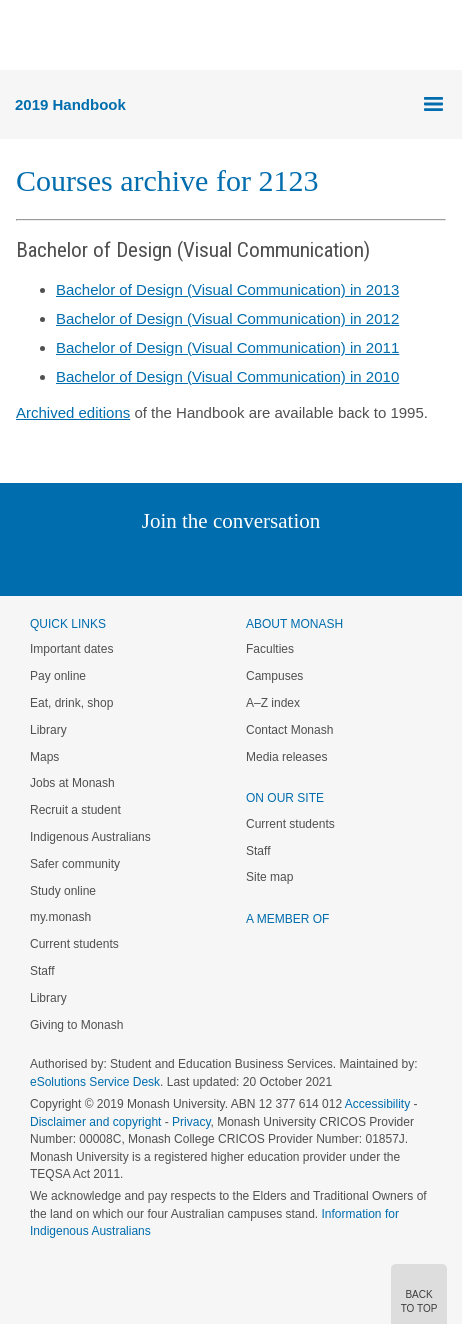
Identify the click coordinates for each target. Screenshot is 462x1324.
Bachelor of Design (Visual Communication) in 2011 (227, 347)
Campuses (274, 676)
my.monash (60, 917)
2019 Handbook (70, 104)
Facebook (210, 561)
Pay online (58, 676)
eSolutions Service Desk (95, 1082)
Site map (269, 877)
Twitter (173, 561)
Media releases (286, 757)
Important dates (71, 649)
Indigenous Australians (90, 837)
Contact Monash (289, 730)
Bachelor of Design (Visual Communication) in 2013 (227, 289)
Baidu (370, 561)
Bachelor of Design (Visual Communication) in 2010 (227, 376)
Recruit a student (75, 810)
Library (48, 730)
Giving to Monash (76, 1025)
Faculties (270, 649)
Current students (74, 944)
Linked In (130, 561)
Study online (63, 891)
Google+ (246, 561)
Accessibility (377, 1104)
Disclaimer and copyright (95, 1122)
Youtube (326, 561)
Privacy (191, 1122)
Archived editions (73, 412)
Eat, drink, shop (71, 703)
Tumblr (286, 561)
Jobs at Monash (72, 783)
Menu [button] (26, 36)
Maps (44, 757)
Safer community (75, 864)
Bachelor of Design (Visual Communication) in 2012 (227, 318)
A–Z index (273, 703)
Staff (42, 971)
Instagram (89, 561)
